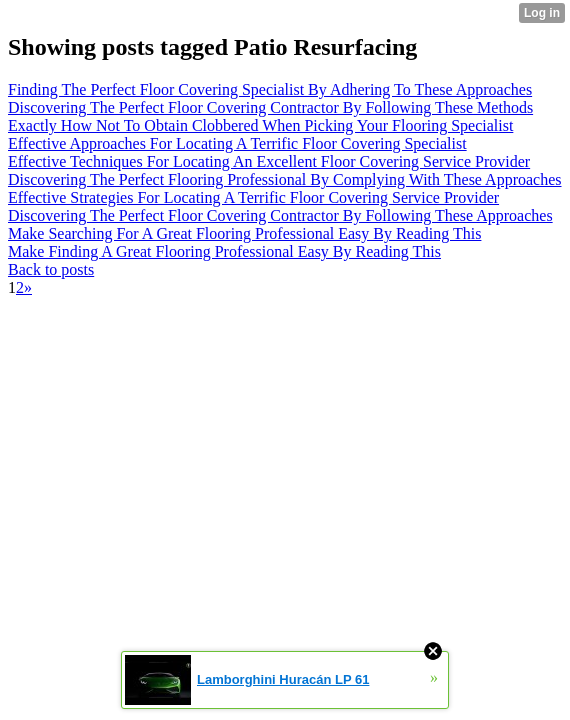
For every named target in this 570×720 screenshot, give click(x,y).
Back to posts (51, 269)
